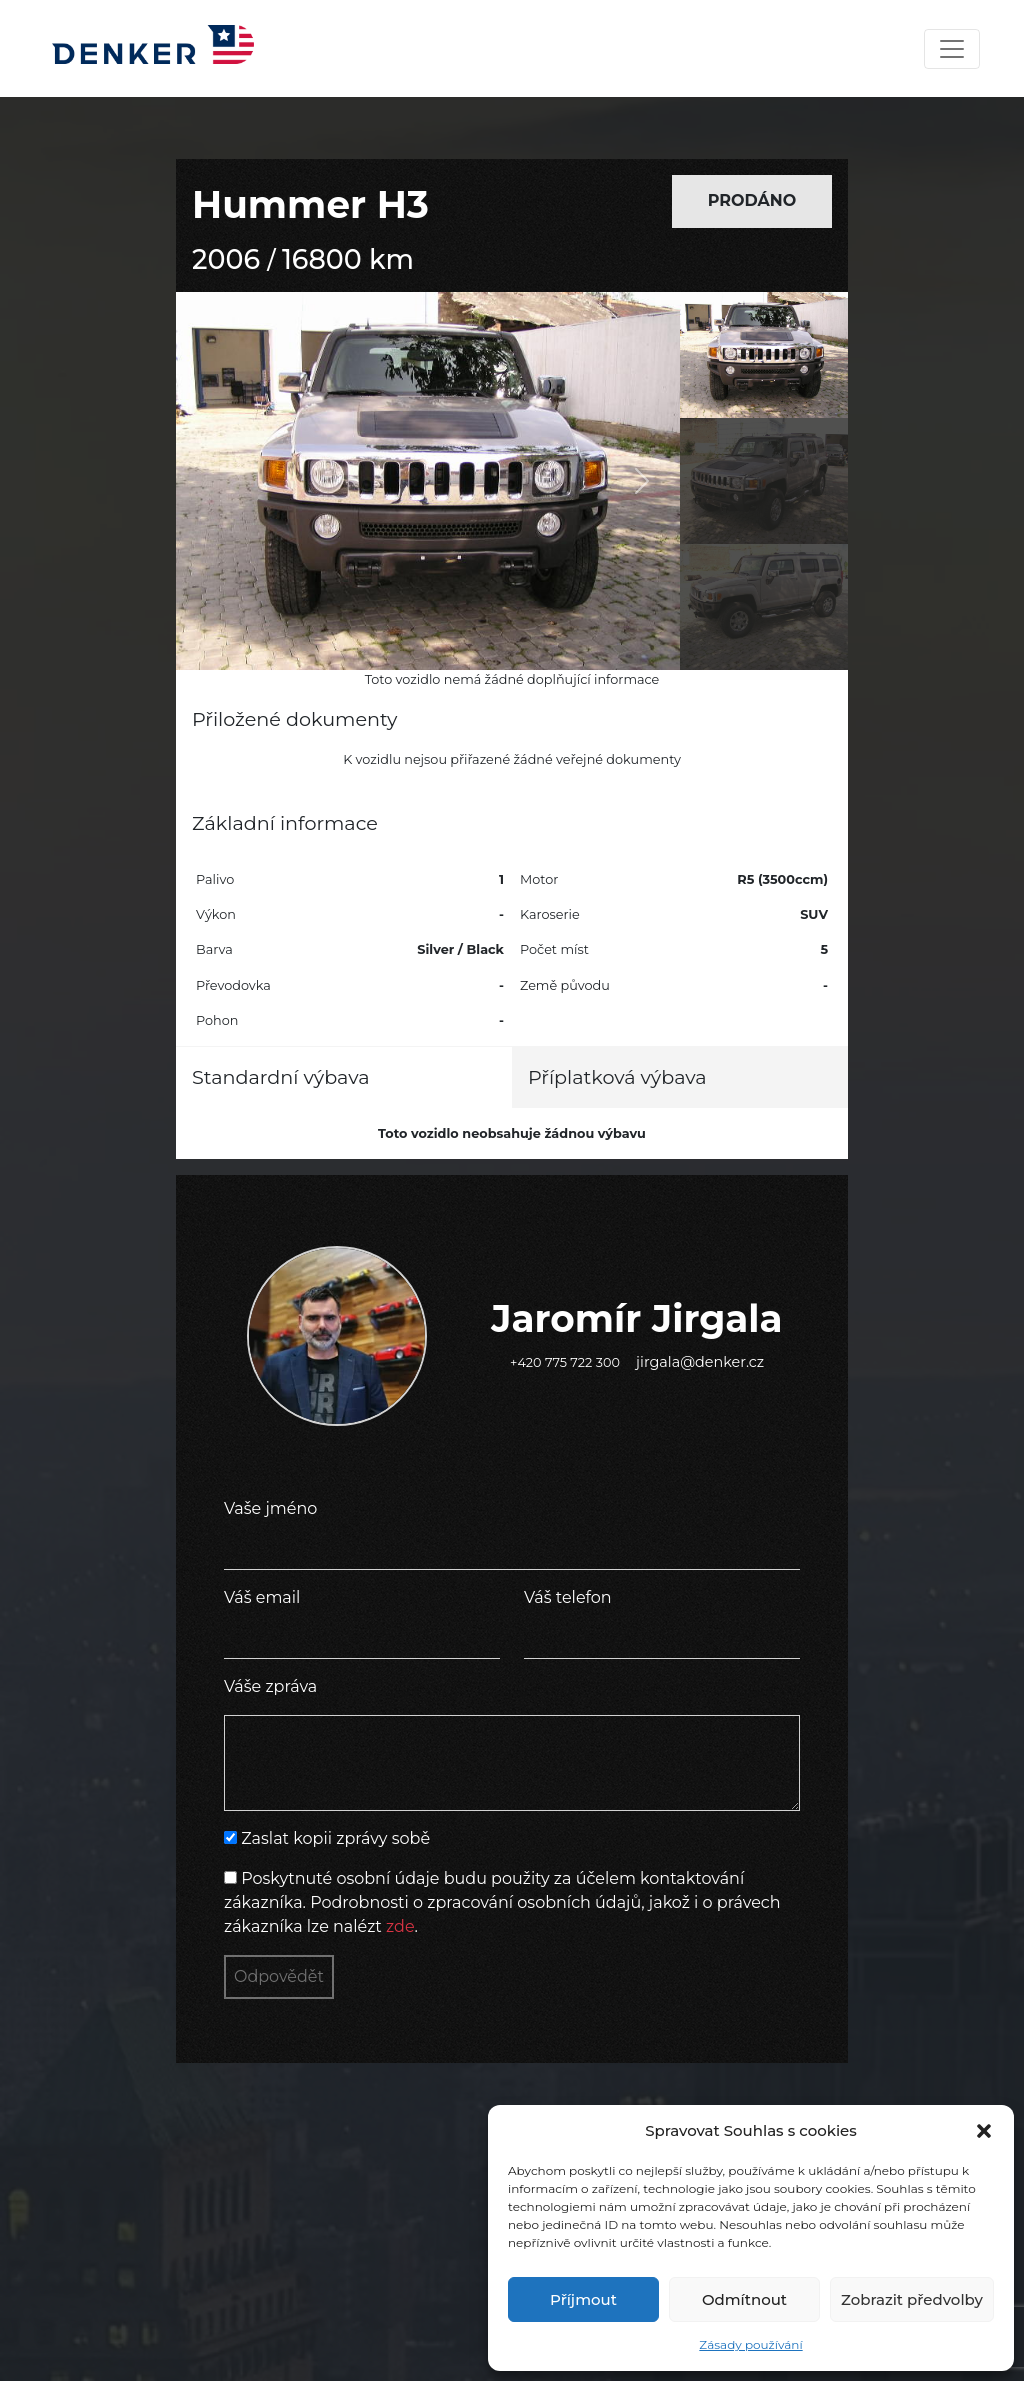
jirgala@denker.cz (700, 1362)
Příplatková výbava (617, 1077)
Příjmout (583, 2299)
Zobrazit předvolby (912, 2299)
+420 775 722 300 (565, 1362)
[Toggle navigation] (952, 49)
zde (400, 1926)
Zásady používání (750, 2344)
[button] (984, 2131)
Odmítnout (744, 2299)
